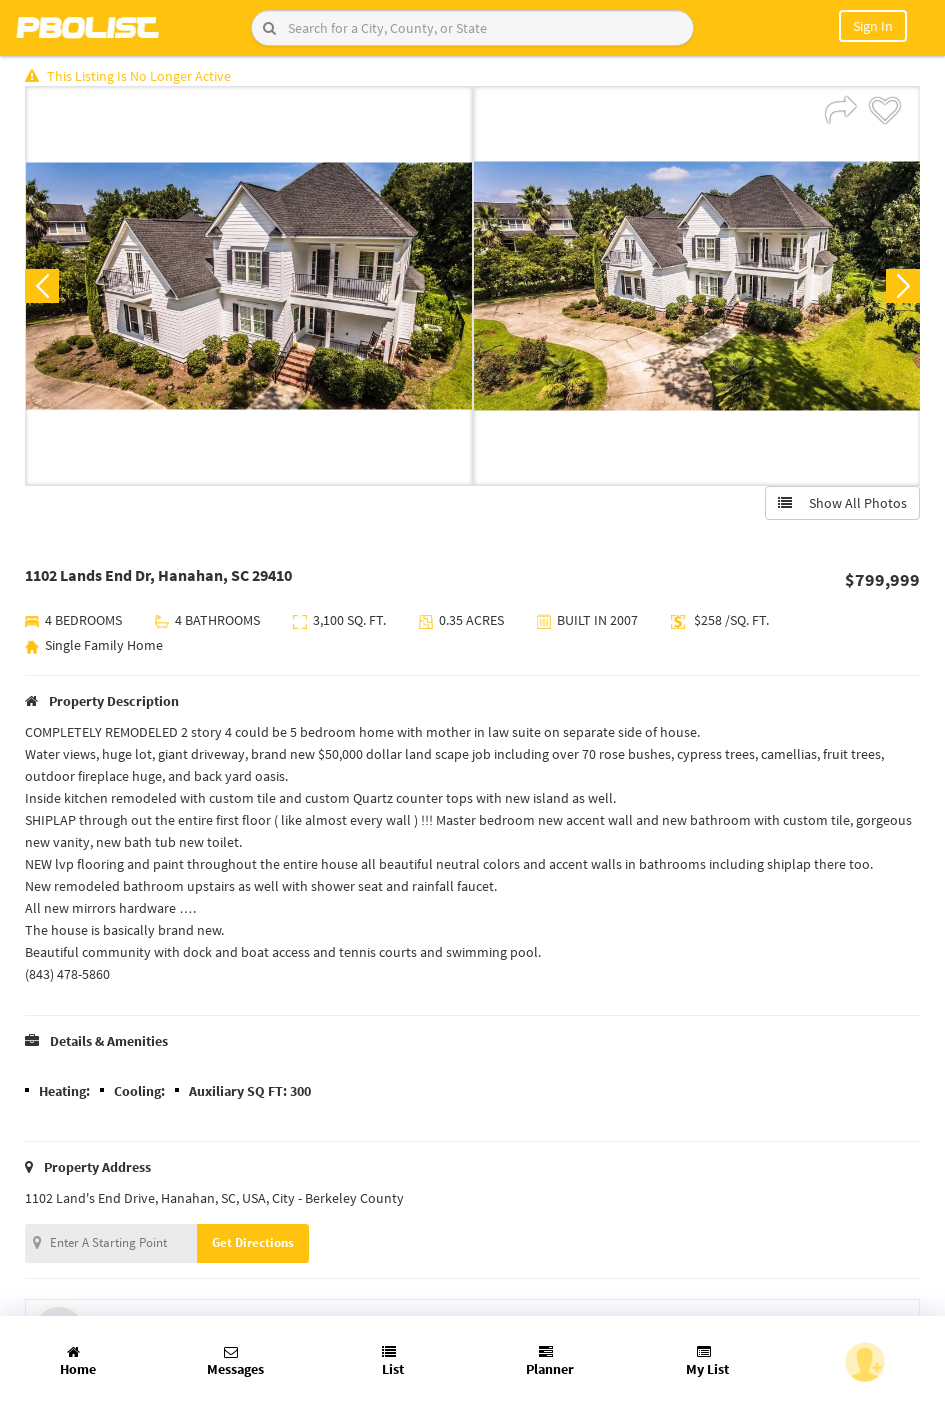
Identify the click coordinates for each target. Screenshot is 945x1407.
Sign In (873, 26)
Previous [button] (42, 286)
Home (78, 1361)
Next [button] (903, 286)
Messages (235, 1361)
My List (707, 1361)
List (393, 1361)
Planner (550, 1361)
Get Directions (253, 1242)
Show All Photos (842, 503)
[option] (249, 286)
